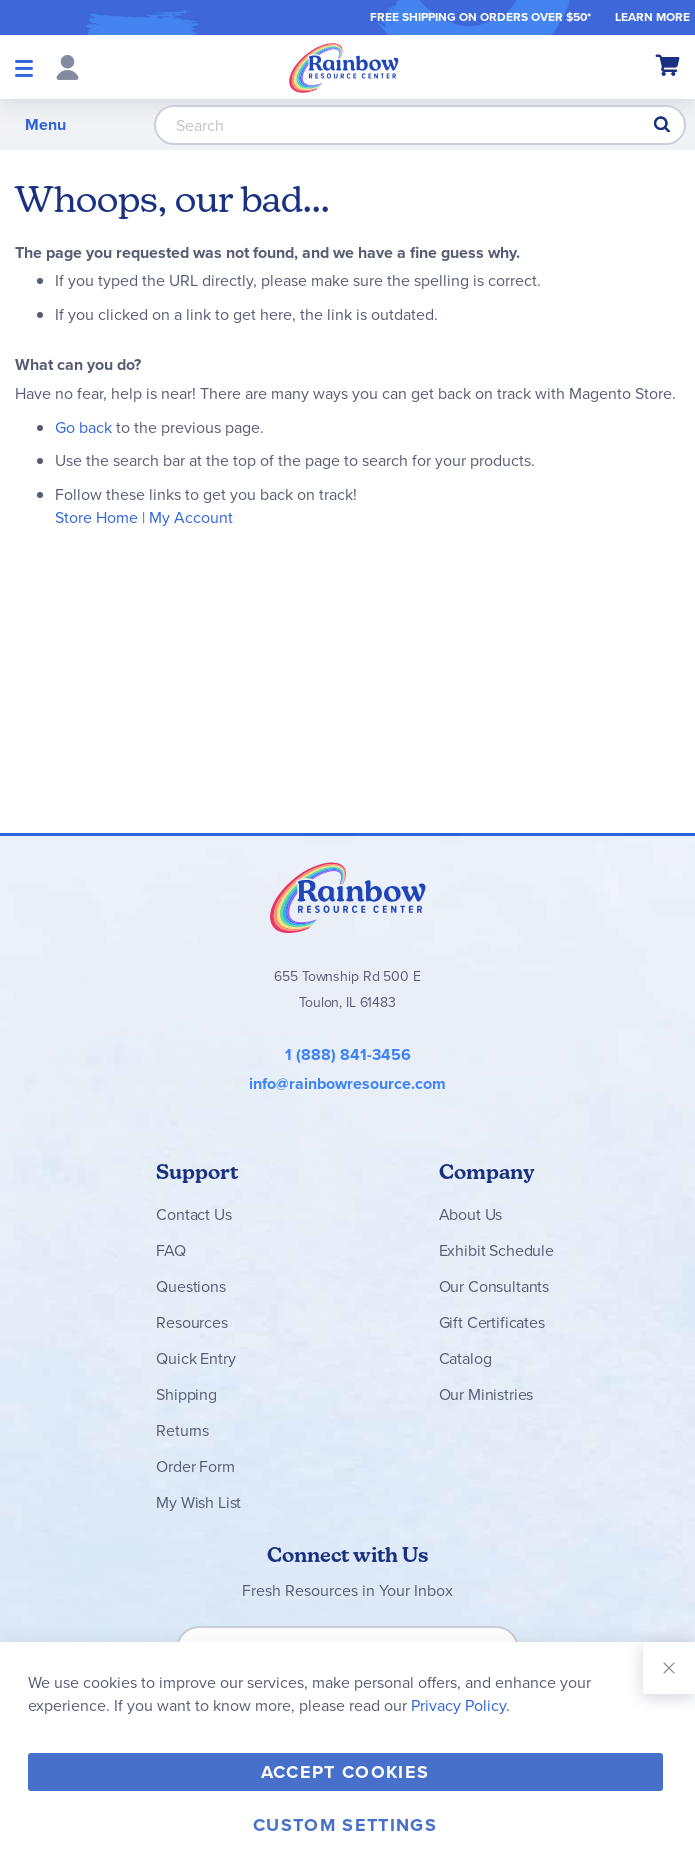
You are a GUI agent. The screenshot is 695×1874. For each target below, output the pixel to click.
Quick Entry (195, 1358)
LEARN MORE (652, 17)
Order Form (195, 1466)
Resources (192, 1322)
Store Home (96, 517)
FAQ (171, 1250)
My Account (191, 517)
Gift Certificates (492, 1322)
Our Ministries (486, 1394)
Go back (83, 427)
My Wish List (198, 1502)
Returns (182, 1430)
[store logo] (344, 67)
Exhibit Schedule (496, 1250)
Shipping (186, 1394)
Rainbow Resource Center (348, 897)
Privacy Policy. (460, 1705)
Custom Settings (345, 1825)
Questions (191, 1286)
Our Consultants (494, 1286)
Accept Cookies (345, 1772)
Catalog (465, 1358)
